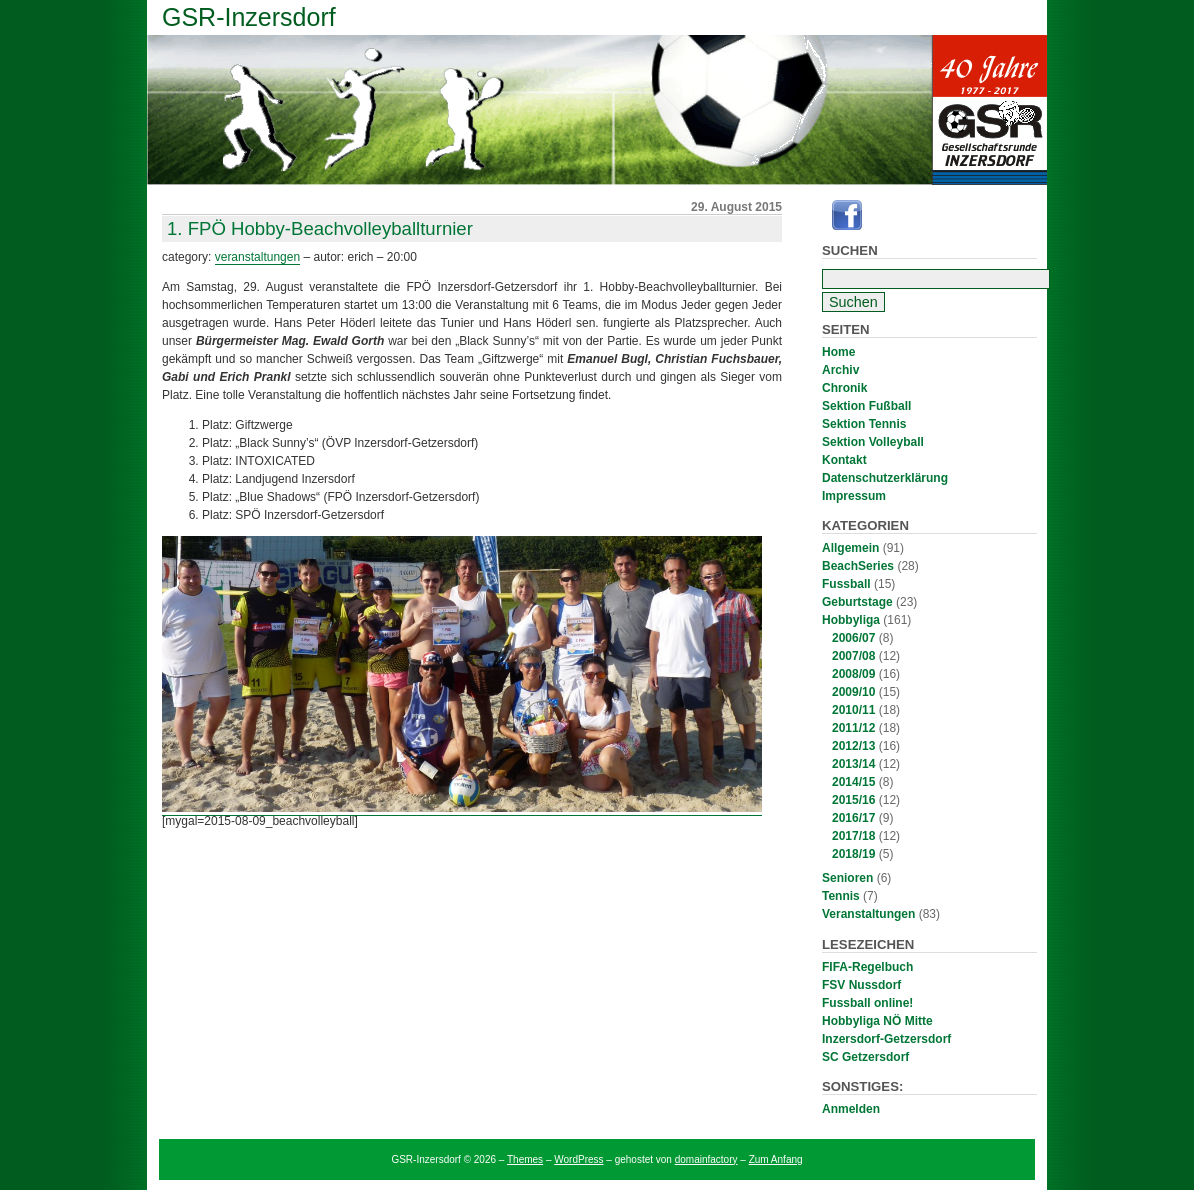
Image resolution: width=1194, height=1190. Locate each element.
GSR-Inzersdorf (249, 17)
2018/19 (853, 854)
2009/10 (853, 692)
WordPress (578, 1159)
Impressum (854, 496)
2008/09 (853, 674)
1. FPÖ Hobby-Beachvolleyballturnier (320, 228)
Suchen (850, 250)
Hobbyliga (851, 620)
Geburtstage (857, 602)
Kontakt (844, 460)
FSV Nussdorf (861, 985)
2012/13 (853, 746)
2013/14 (853, 764)
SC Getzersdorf (865, 1057)
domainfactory (706, 1159)
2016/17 (853, 818)
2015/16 (853, 800)
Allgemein (850, 548)
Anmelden (851, 1109)
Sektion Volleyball (873, 442)
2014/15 (853, 782)
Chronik (844, 388)
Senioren (847, 878)
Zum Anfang (776, 1159)
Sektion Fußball (866, 406)
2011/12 (853, 728)
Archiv (840, 370)
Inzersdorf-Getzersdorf (886, 1039)
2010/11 (853, 710)
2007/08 (853, 656)
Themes (525, 1159)
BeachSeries (858, 566)
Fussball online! (867, 1003)
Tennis (841, 896)
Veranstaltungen (868, 914)
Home (838, 352)
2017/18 (853, 836)
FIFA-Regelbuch (867, 967)
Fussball (846, 584)
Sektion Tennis (864, 424)
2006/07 (853, 638)
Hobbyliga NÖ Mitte (877, 1021)
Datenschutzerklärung (885, 478)
